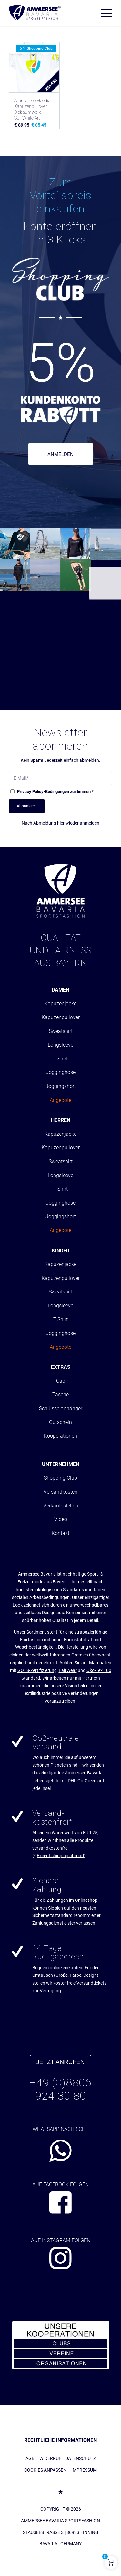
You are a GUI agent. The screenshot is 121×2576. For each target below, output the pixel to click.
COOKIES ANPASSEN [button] (45, 2470)
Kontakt (60, 1533)
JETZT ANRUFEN (60, 2062)
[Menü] (103, 13)
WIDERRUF (50, 2458)
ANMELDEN (60, 454)
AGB (30, 2458)
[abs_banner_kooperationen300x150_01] (60, 2345)
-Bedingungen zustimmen (55, 791)
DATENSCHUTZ (80, 2458)
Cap (60, 1381)
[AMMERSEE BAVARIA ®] (34, 13)
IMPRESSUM (84, 2470)
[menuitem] (103, 13)
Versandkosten (60, 1492)
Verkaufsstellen (60, 1506)
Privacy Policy (30, 791)
